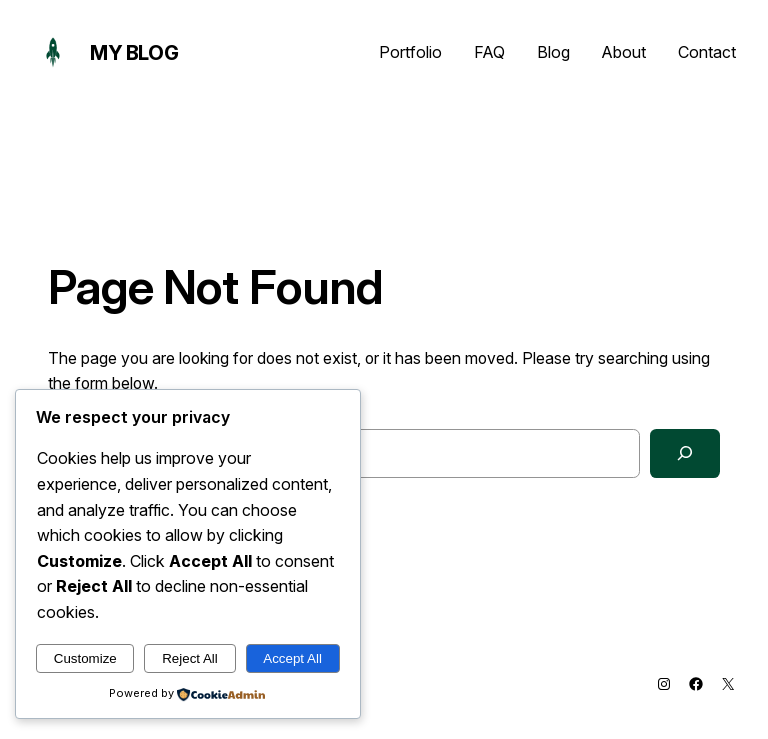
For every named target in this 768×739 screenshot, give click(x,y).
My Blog (134, 53)
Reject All (190, 658)
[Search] (685, 453)
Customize (85, 658)
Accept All (292, 658)
